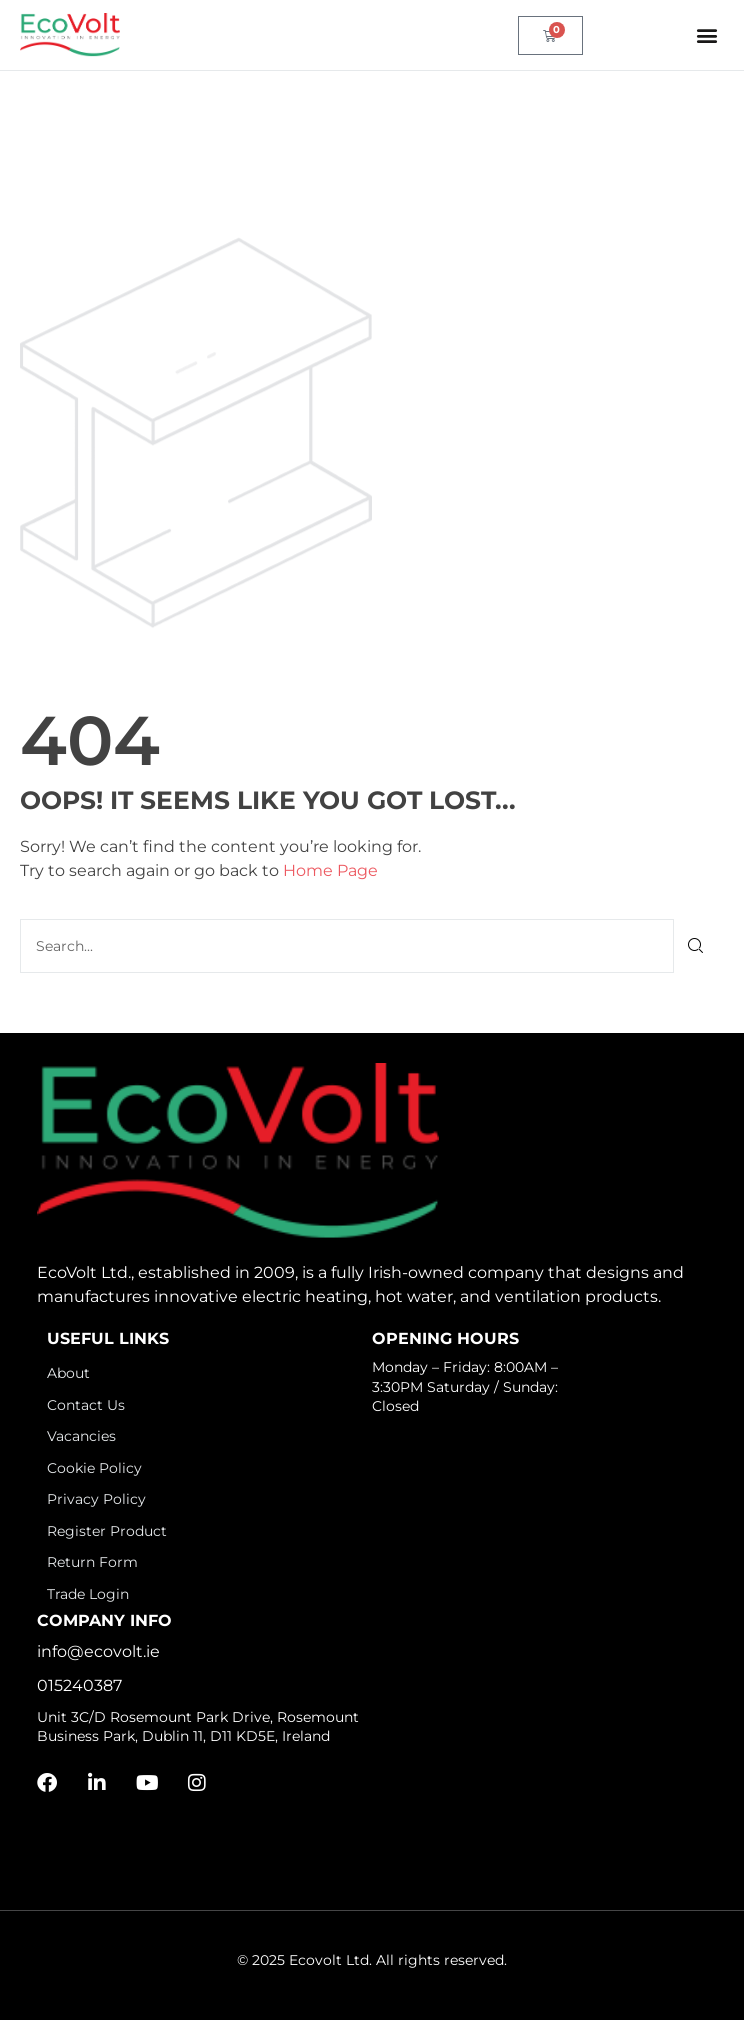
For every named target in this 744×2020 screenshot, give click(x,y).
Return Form (92, 1562)
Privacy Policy (96, 1499)
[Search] (696, 946)
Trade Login (88, 1594)
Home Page (330, 870)
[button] (707, 35)
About (68, 1373)
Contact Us (86, 1405)
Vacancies (81, 1436)
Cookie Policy (94, 1468)
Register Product (107, 1531)
